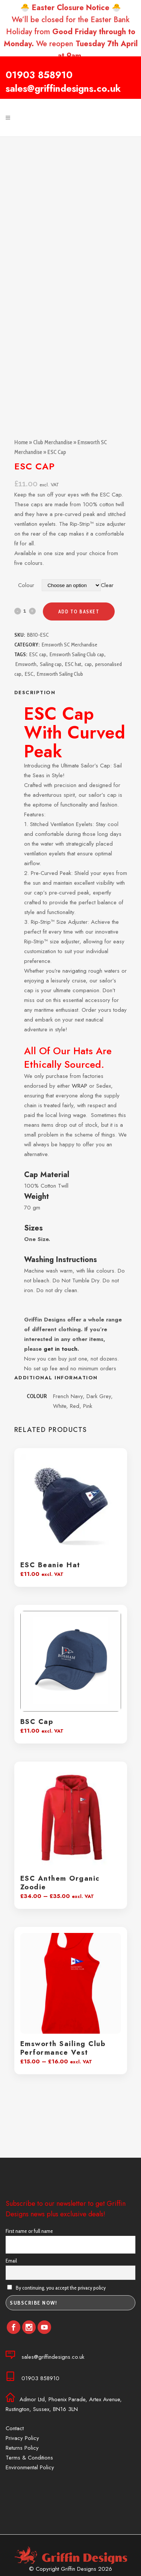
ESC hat (73, 664)
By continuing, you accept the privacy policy (56, 2287)
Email (11, 2260)
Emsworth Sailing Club (60, 673)
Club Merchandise (52, 442)
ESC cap (37, 654)
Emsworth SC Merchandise (69, 644)
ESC (29, 673)
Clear (107, 585)
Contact (15, 2428)
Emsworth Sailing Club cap (77, 654)
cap (88, 664)
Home (21, 442)
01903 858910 (39, 75)
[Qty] (25, 611)
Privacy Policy (22, 2438)
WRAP (79, 1086)
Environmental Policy (30, 2467)
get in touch (60, 1349)
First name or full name (29, 2231)
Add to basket (79, 611)
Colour (26, 585)
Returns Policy (22, 2448)
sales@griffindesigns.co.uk (63, 88)
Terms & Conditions (29, 2457)
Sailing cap (51, 664)
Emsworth (25, 664)
